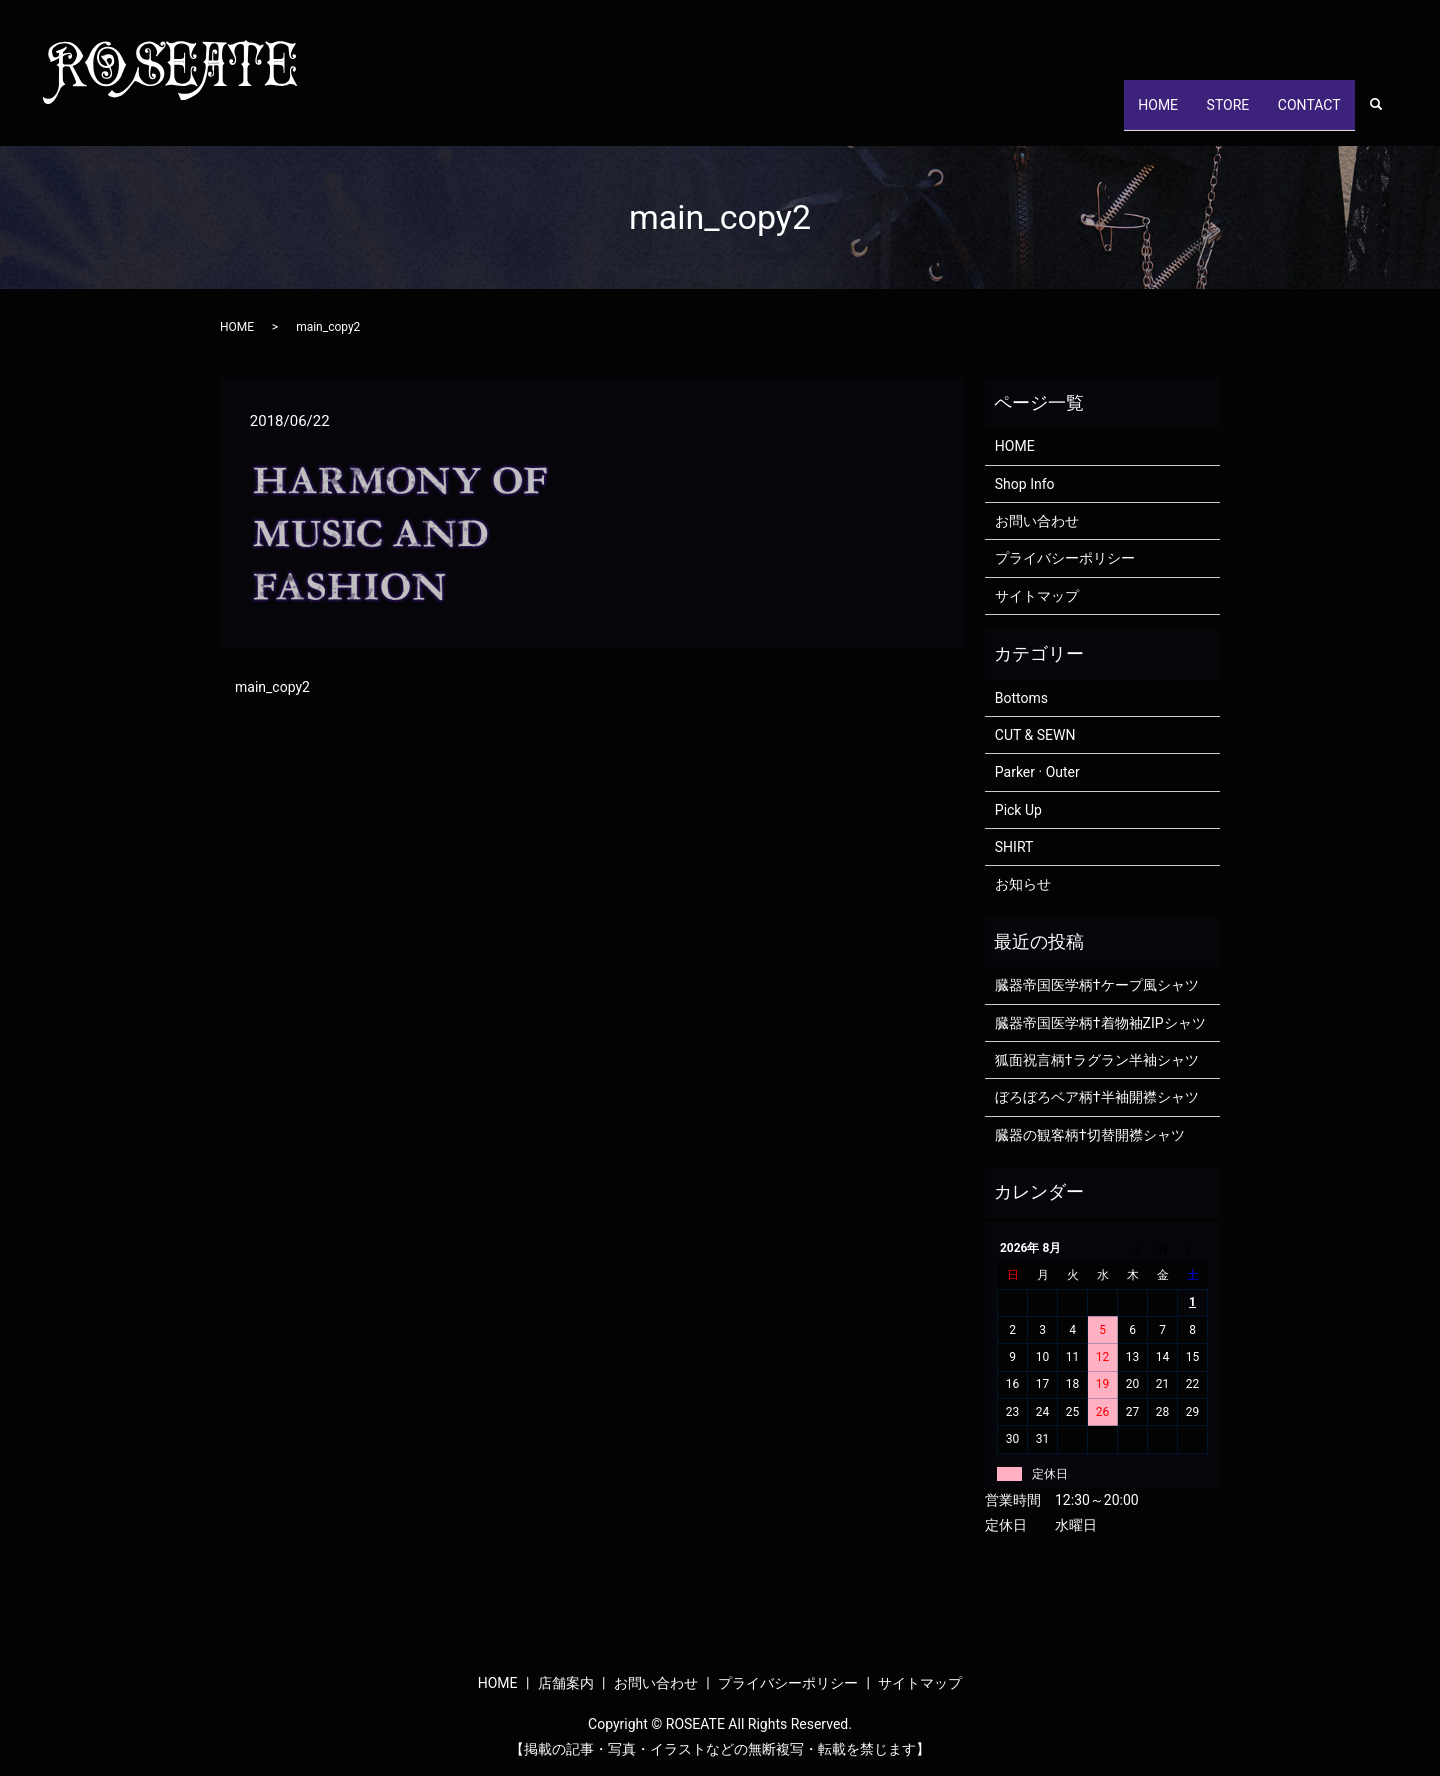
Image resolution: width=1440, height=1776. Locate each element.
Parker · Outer (1037, 772)
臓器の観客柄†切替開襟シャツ (1090, 1135)
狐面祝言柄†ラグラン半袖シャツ (1097, 1060)
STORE (1207, 114)
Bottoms (1021, 698)
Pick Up (1018, 810)
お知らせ (1023, 884)
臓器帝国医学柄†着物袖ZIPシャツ (1100, 1023)
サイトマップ (1037, 596)
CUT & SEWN (1035, 735)
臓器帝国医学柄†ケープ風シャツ (1097, 985)
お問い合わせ (1037, 521)
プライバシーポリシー (1065, 558)
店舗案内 (566, 1683)
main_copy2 (272, 687)
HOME (1125, 114)
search (1386, 115)
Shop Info (1025, 484)
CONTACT (1302, 114)
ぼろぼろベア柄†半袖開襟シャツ (1097, 1097)
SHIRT (1014, 847)
